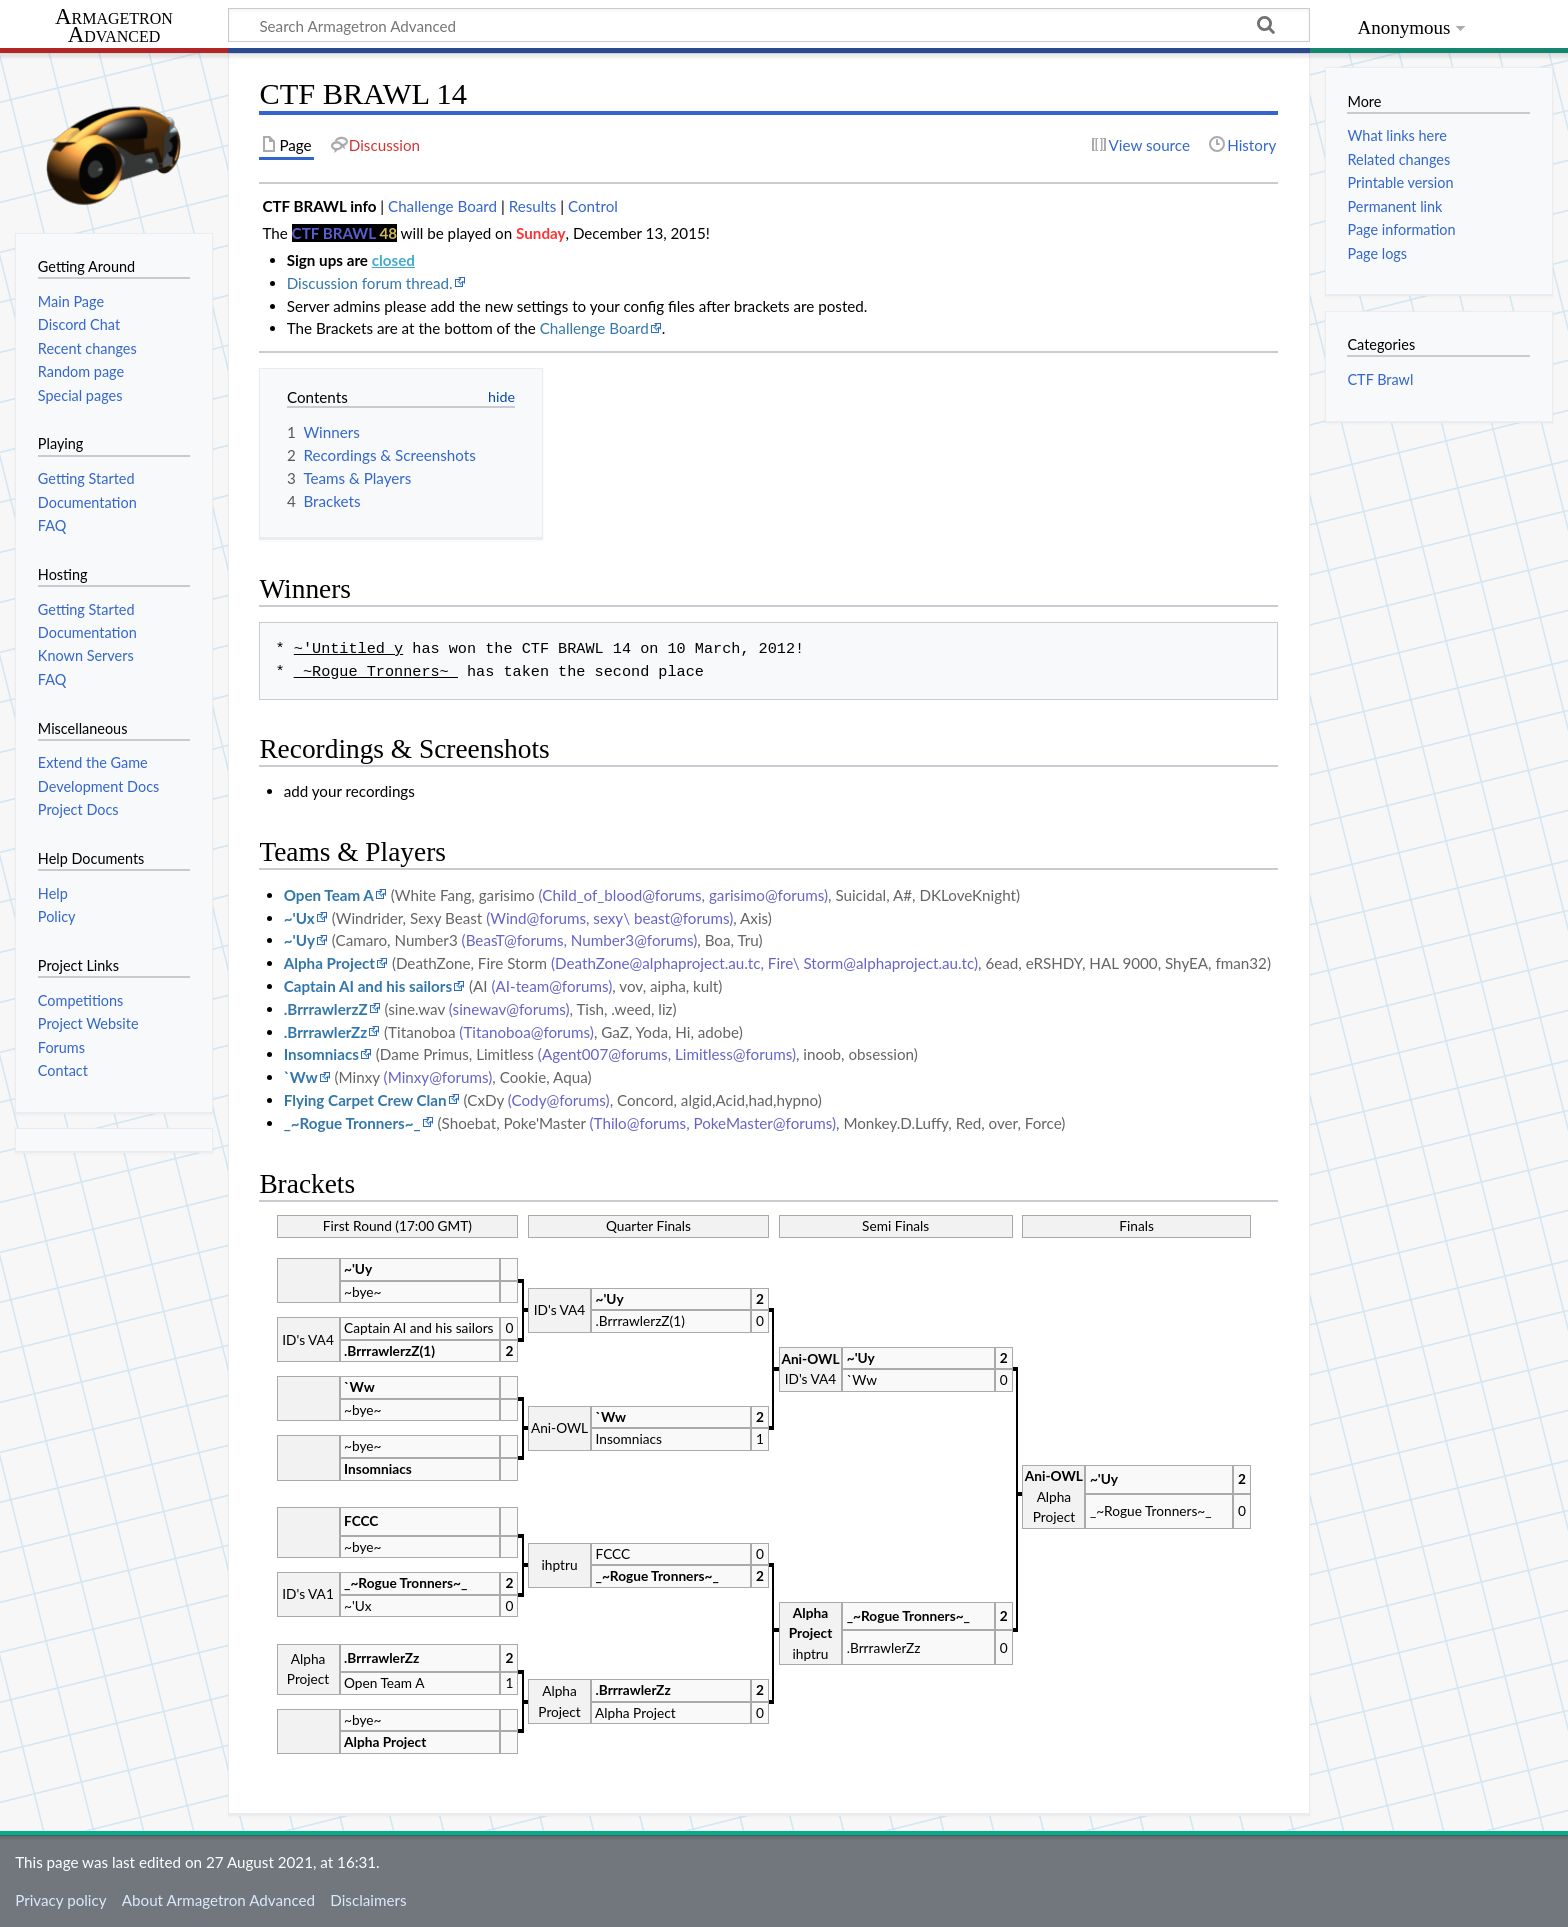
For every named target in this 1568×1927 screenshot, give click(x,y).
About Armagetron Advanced (218, 1900)
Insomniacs (321, 1054)
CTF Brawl (1380, 379)
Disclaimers (368, 1900)
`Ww (301, 1077)
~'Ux (299, 918)
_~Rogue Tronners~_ (352, 1123)
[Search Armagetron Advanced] (769, 25)
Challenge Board (442, 206)
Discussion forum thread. (370, 283)
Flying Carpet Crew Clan (365, 1100)
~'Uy (299, 940)
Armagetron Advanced (114, 26)
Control (593, 206)
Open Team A (329, 895)
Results (533, 206)
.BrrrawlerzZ (326, 1009)
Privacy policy (60, 1900)
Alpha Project (329, 963)
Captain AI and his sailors (368, 986)
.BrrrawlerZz (325, 1032)
